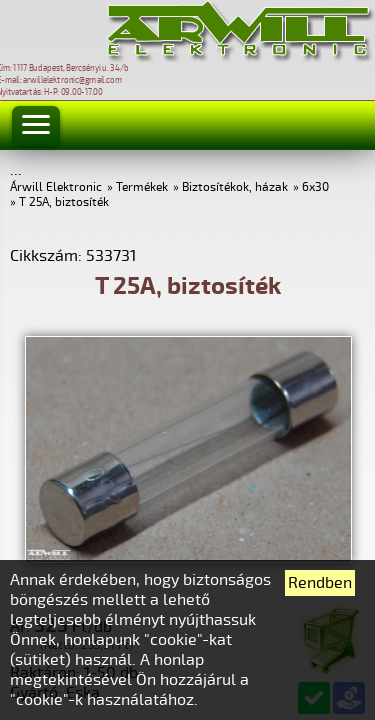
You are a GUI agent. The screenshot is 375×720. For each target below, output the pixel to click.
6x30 (315, 187)
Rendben (320, 583)
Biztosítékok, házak (235, 187)
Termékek (142, 187)
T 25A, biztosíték (64, 202)
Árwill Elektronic (56, 187)
